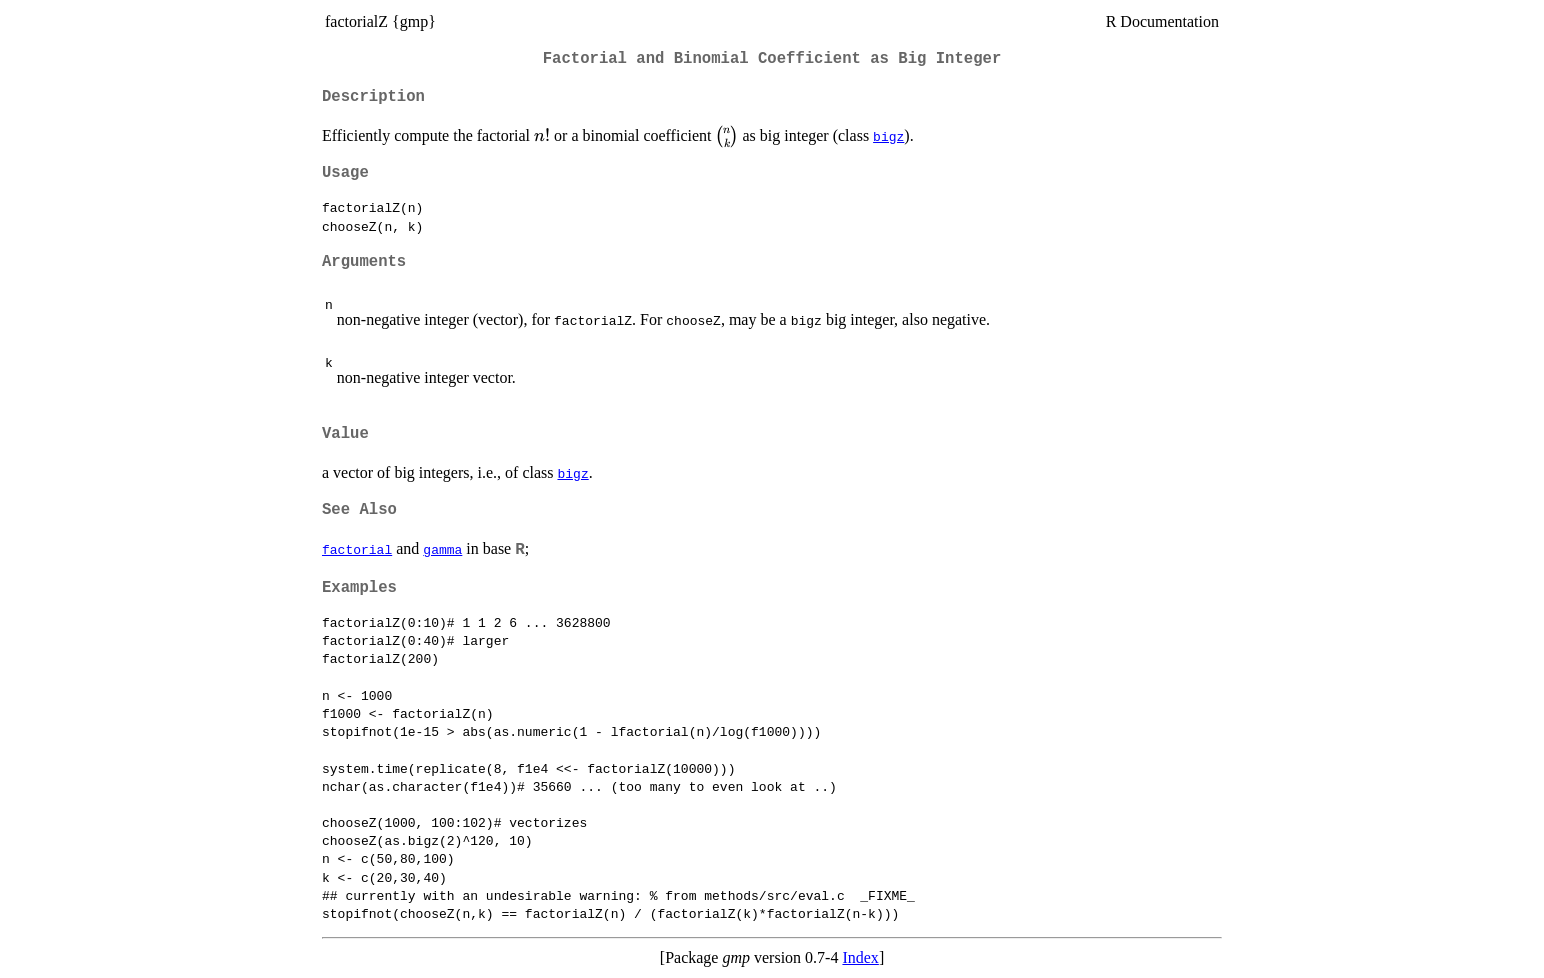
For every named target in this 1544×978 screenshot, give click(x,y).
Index (860, 957)
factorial (357, 549)
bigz (888, 136)
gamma (442, 549)
